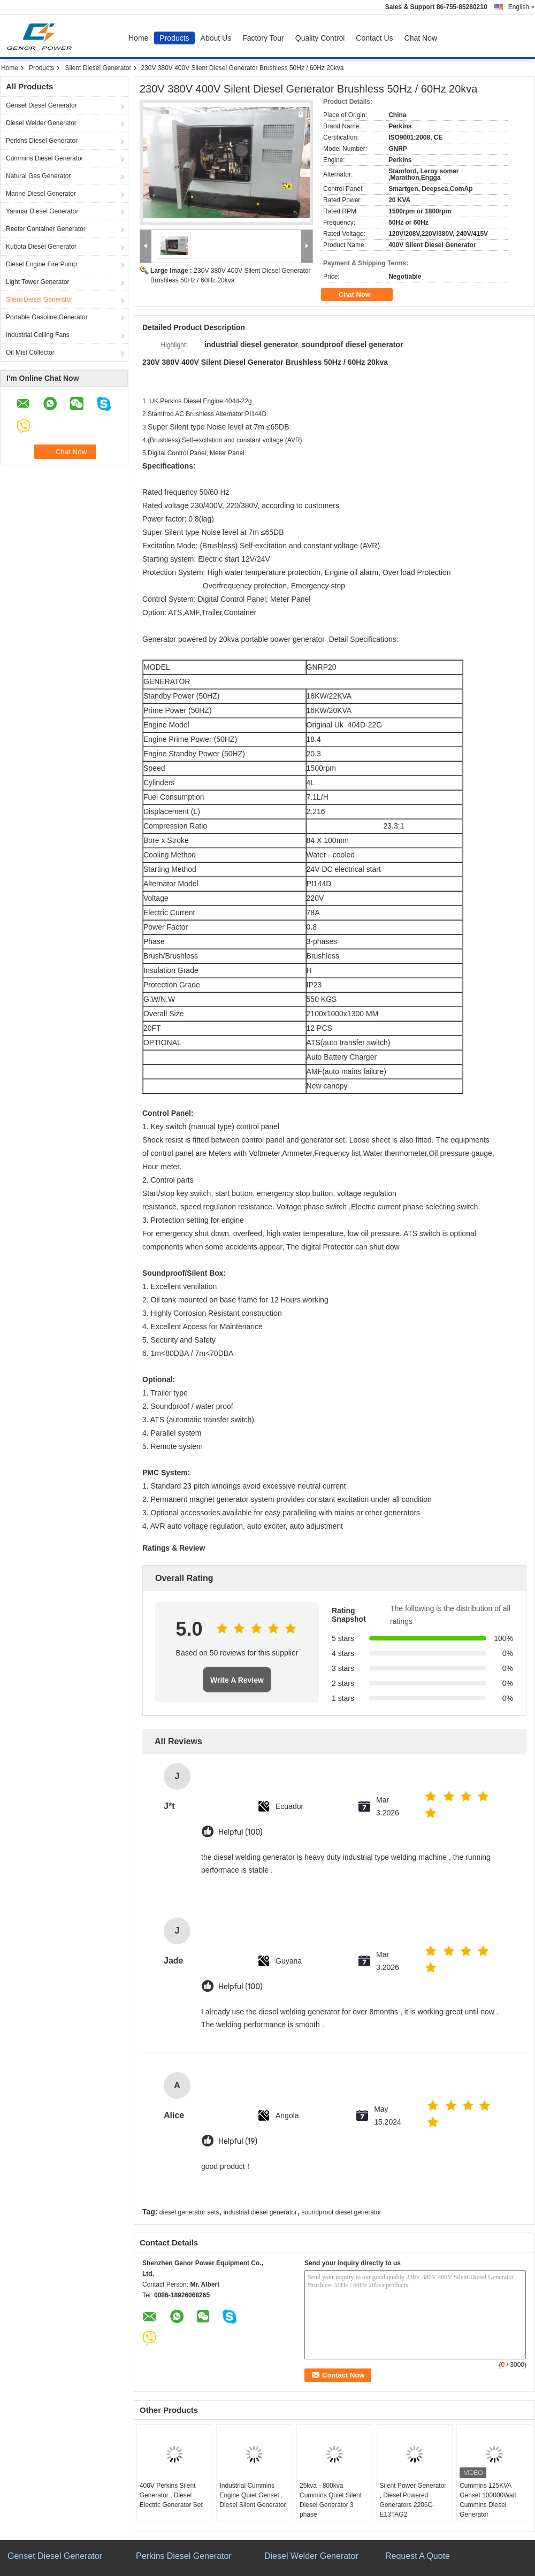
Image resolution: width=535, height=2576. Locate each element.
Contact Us (374, 38)
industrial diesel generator (260, 2212)
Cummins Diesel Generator (44, 158)
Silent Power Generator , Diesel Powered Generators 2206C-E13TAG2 (413, 2500)
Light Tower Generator (38, 282)
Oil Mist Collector (30, 352)
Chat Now (420, 38)
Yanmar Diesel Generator (42, 211)
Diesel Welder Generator (41, 123)
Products (174, 38)
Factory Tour (263, 38)
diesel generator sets (189, 2212)
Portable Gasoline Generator (47, 317)
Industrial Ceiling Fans (38, 335)
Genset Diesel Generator (41, 105)
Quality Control (320, 38)
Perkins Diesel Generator (42, 140)
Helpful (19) (237, 2141)
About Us (216, 38)
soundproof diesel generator (341, 2212)
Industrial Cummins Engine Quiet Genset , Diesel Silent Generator (252, 2495)
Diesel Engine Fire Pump (41, 264)
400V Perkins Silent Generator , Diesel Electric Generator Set (171, 2495)
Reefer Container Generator (46, 229)
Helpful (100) (240, 1832)
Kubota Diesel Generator (41, 246)
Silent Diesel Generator (98, 68)
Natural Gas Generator (38, 176)
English (521, 7)
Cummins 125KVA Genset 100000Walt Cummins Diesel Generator (488, 2500)
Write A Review (237, 1680)
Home (138, 38)
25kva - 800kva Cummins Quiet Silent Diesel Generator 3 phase (331, 2500)
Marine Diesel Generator (41, 193)
